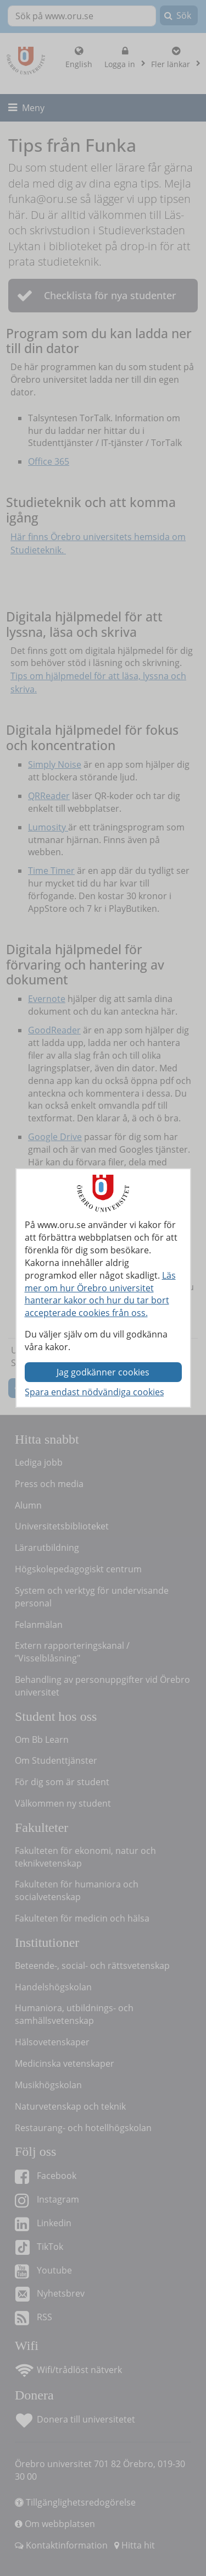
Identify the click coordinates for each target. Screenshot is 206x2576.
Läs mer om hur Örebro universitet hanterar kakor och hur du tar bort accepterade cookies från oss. (100, 1294)
